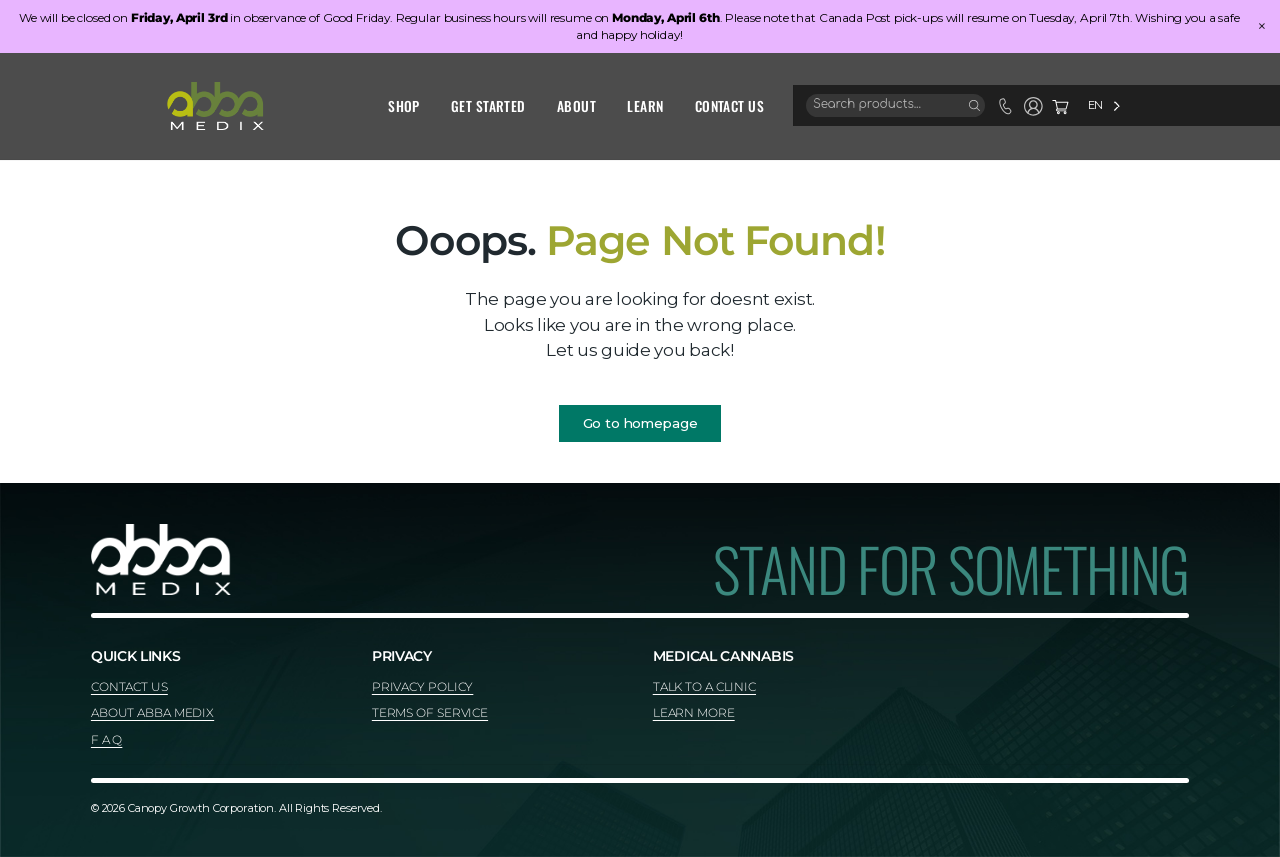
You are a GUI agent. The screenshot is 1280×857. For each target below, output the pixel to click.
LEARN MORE (694, 712)
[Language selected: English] (1104, 105)
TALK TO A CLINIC (704, 686)
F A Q (106, 739)
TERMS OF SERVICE (430, 712)
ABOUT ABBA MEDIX (152, 712)
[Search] (975, 106)
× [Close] (1262, 26)
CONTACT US (129, 686)
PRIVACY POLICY (423, 686)
